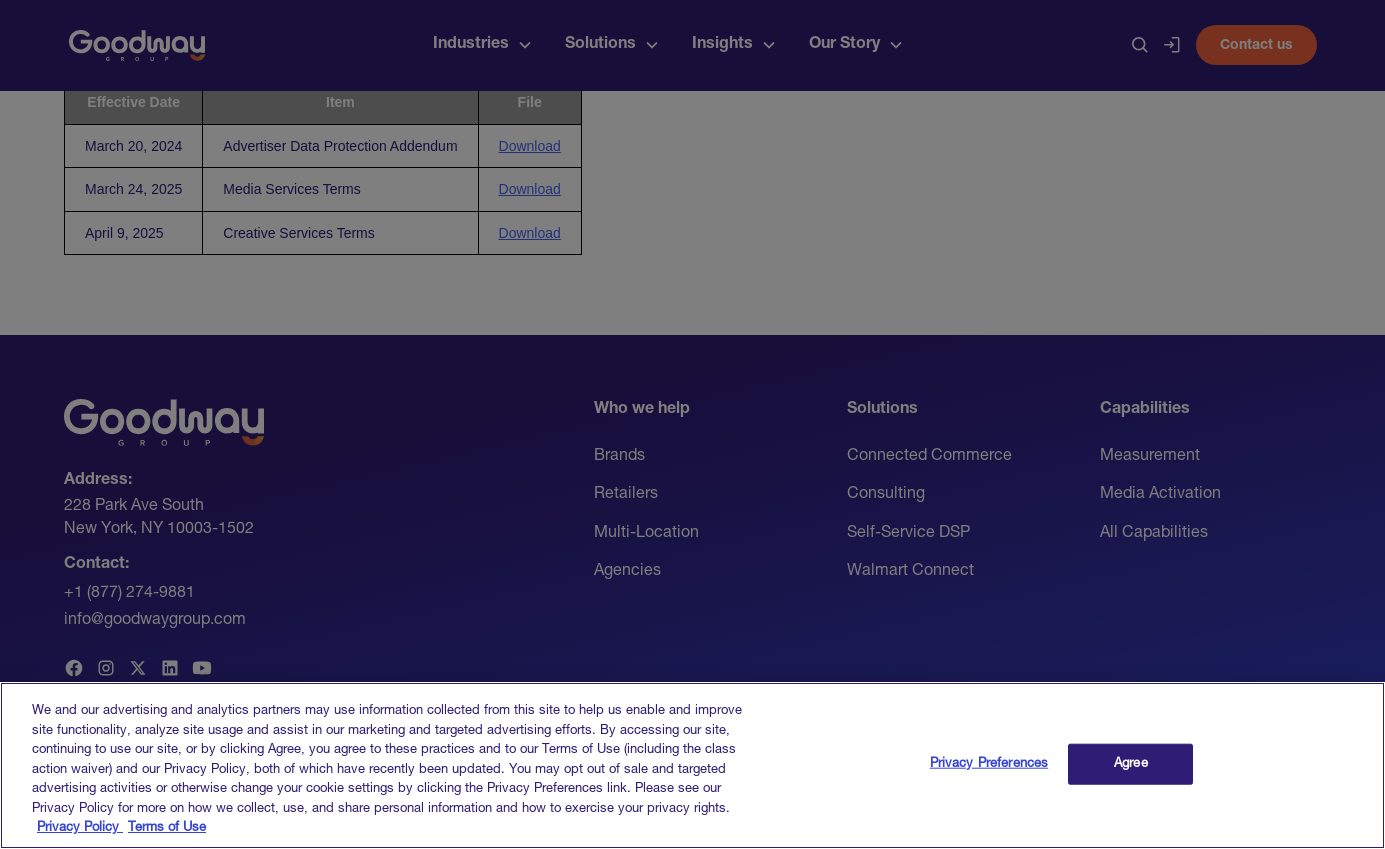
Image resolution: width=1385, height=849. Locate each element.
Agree (1131, 777)
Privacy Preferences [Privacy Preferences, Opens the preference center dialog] (989, 777)
